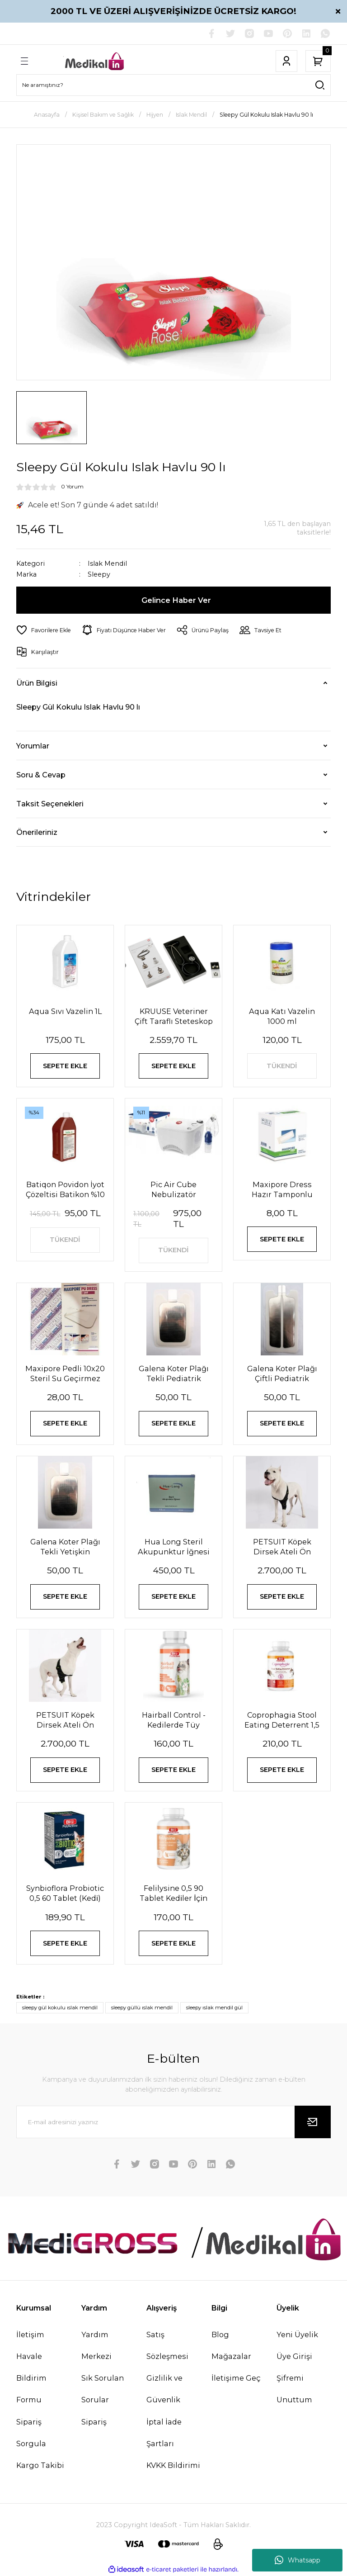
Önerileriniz (36, 832)
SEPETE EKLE (65, 1066)
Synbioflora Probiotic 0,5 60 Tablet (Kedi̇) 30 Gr (65, 1893)
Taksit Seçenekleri (50, 803)
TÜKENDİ (282, 1066)
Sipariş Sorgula (31, 2432)
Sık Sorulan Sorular (102, 2388)
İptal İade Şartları (164, 2432)
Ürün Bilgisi (36, 682)
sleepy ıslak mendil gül (214, 2007)
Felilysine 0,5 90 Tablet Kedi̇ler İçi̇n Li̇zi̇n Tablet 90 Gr (173, 1893)
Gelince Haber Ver (176, 600)
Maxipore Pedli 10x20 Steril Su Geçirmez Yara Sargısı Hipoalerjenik (65, 1373)
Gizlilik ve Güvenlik (164, 2388)
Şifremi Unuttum (294, 2388)
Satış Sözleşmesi (167, 2345)
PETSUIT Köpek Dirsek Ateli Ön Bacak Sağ (65, 1720)
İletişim (30, 2334)
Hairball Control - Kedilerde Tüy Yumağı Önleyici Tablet (174, 1720)
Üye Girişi (294, 2356)
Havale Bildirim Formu (31, 2378)
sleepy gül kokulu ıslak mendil (60, 2007)
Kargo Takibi (40, 2465)
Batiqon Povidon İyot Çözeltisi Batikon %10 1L (65, 1189)
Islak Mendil (107, 563)
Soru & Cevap (41, 774)
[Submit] (313, 2122)
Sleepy (99, 574)
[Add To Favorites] (43, 630)
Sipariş (94, 2421)
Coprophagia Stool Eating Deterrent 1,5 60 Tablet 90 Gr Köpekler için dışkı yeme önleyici (281, 1720)
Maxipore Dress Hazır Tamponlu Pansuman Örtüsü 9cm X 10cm (282, 1189)
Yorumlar (32, 745)
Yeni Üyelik (297, 2334)
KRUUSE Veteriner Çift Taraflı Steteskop (174, 1016)
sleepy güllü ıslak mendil (142, 2007)
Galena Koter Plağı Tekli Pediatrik (174, 1373)
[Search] (173, 85)
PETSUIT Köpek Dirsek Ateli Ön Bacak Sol (282, 1547)
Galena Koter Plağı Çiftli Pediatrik (282, 1373)
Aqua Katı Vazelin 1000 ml (282, 1016)
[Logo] (95, 61)
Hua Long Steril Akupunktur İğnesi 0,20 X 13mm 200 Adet (174, 1547)
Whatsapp (297, 2560)
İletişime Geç (236, 2377)
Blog (220, 2334)
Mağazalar (231, 2356)
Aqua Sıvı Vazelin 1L (65, 1011)
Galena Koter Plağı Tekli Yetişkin (65, 1546)
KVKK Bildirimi (173, 2465)
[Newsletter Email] (173, 2122)
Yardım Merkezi (96, 2345)
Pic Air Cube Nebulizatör (173, 1189)
